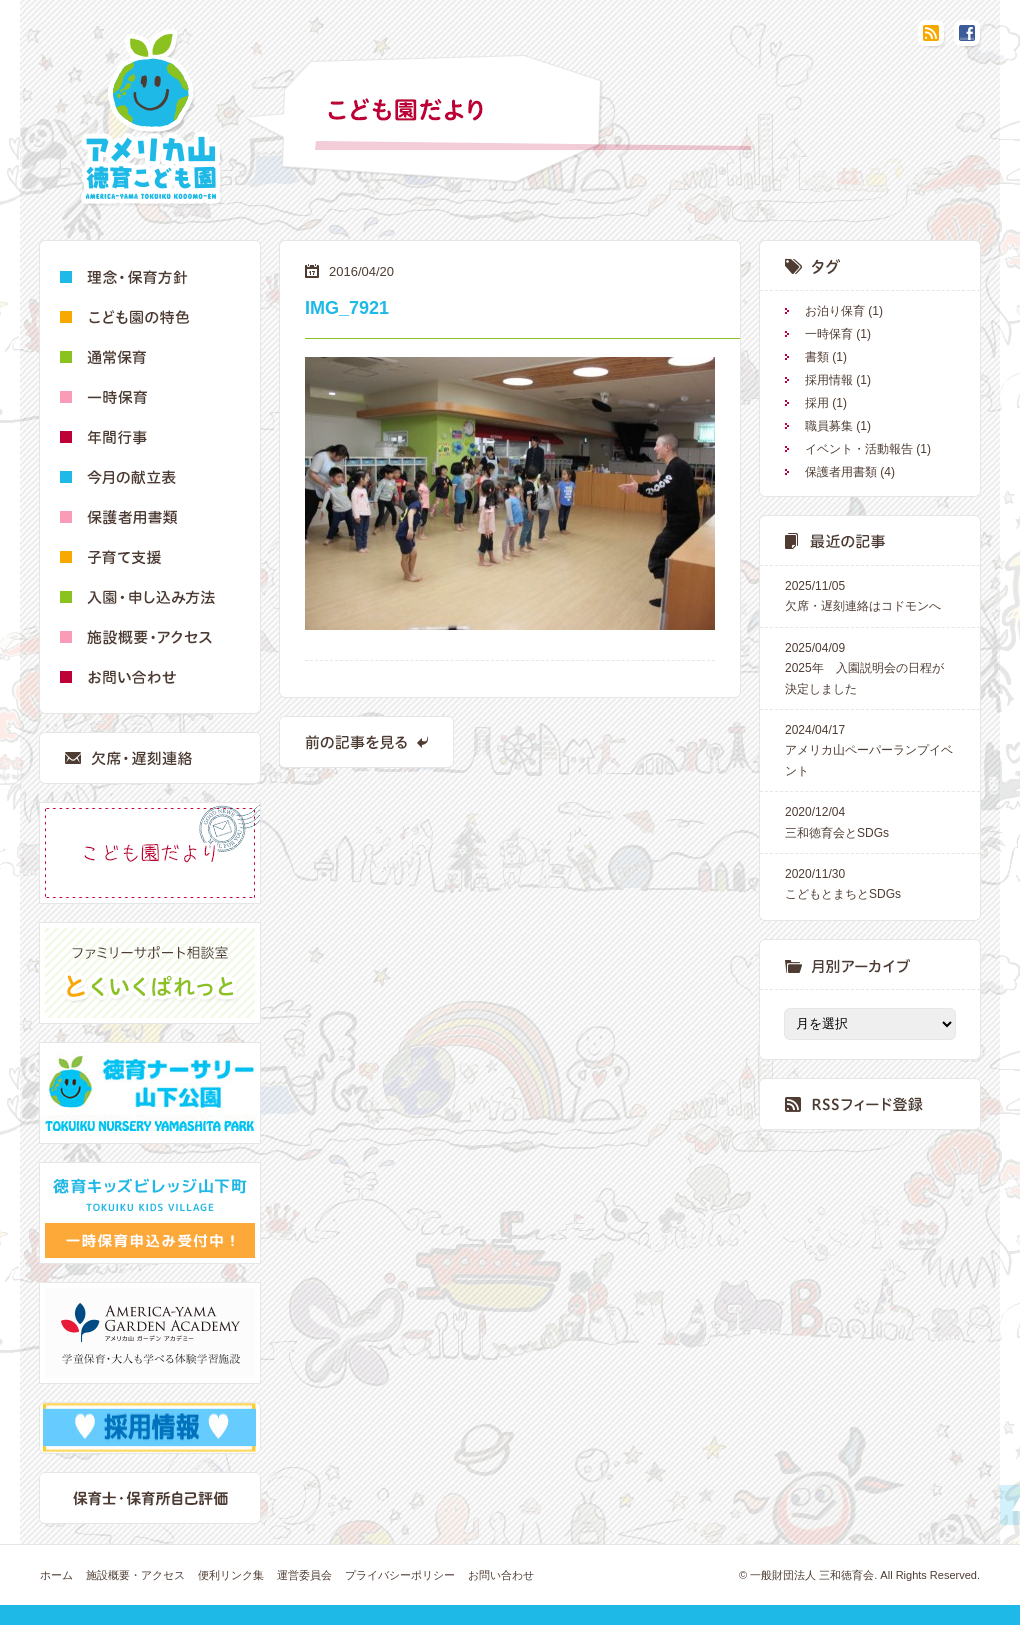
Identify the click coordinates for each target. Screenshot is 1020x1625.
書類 (817, 357)
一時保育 (829, 334)
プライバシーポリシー (400, 1575)
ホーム (56, 1575)
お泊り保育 (835, 311)
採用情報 (829, 380)
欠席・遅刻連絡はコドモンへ (870, 594)
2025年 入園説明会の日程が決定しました (870, 667)
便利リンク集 (231, 1575)
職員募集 (829, 426)
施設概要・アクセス (135, 1575)
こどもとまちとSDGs (870, 882)
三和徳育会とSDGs (870, 820)
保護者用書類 (841, 472)
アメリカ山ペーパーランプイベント (870, 749)
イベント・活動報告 (859, 449)
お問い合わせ (501, 1575)
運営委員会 (304, 1575)
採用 (817, 403)
